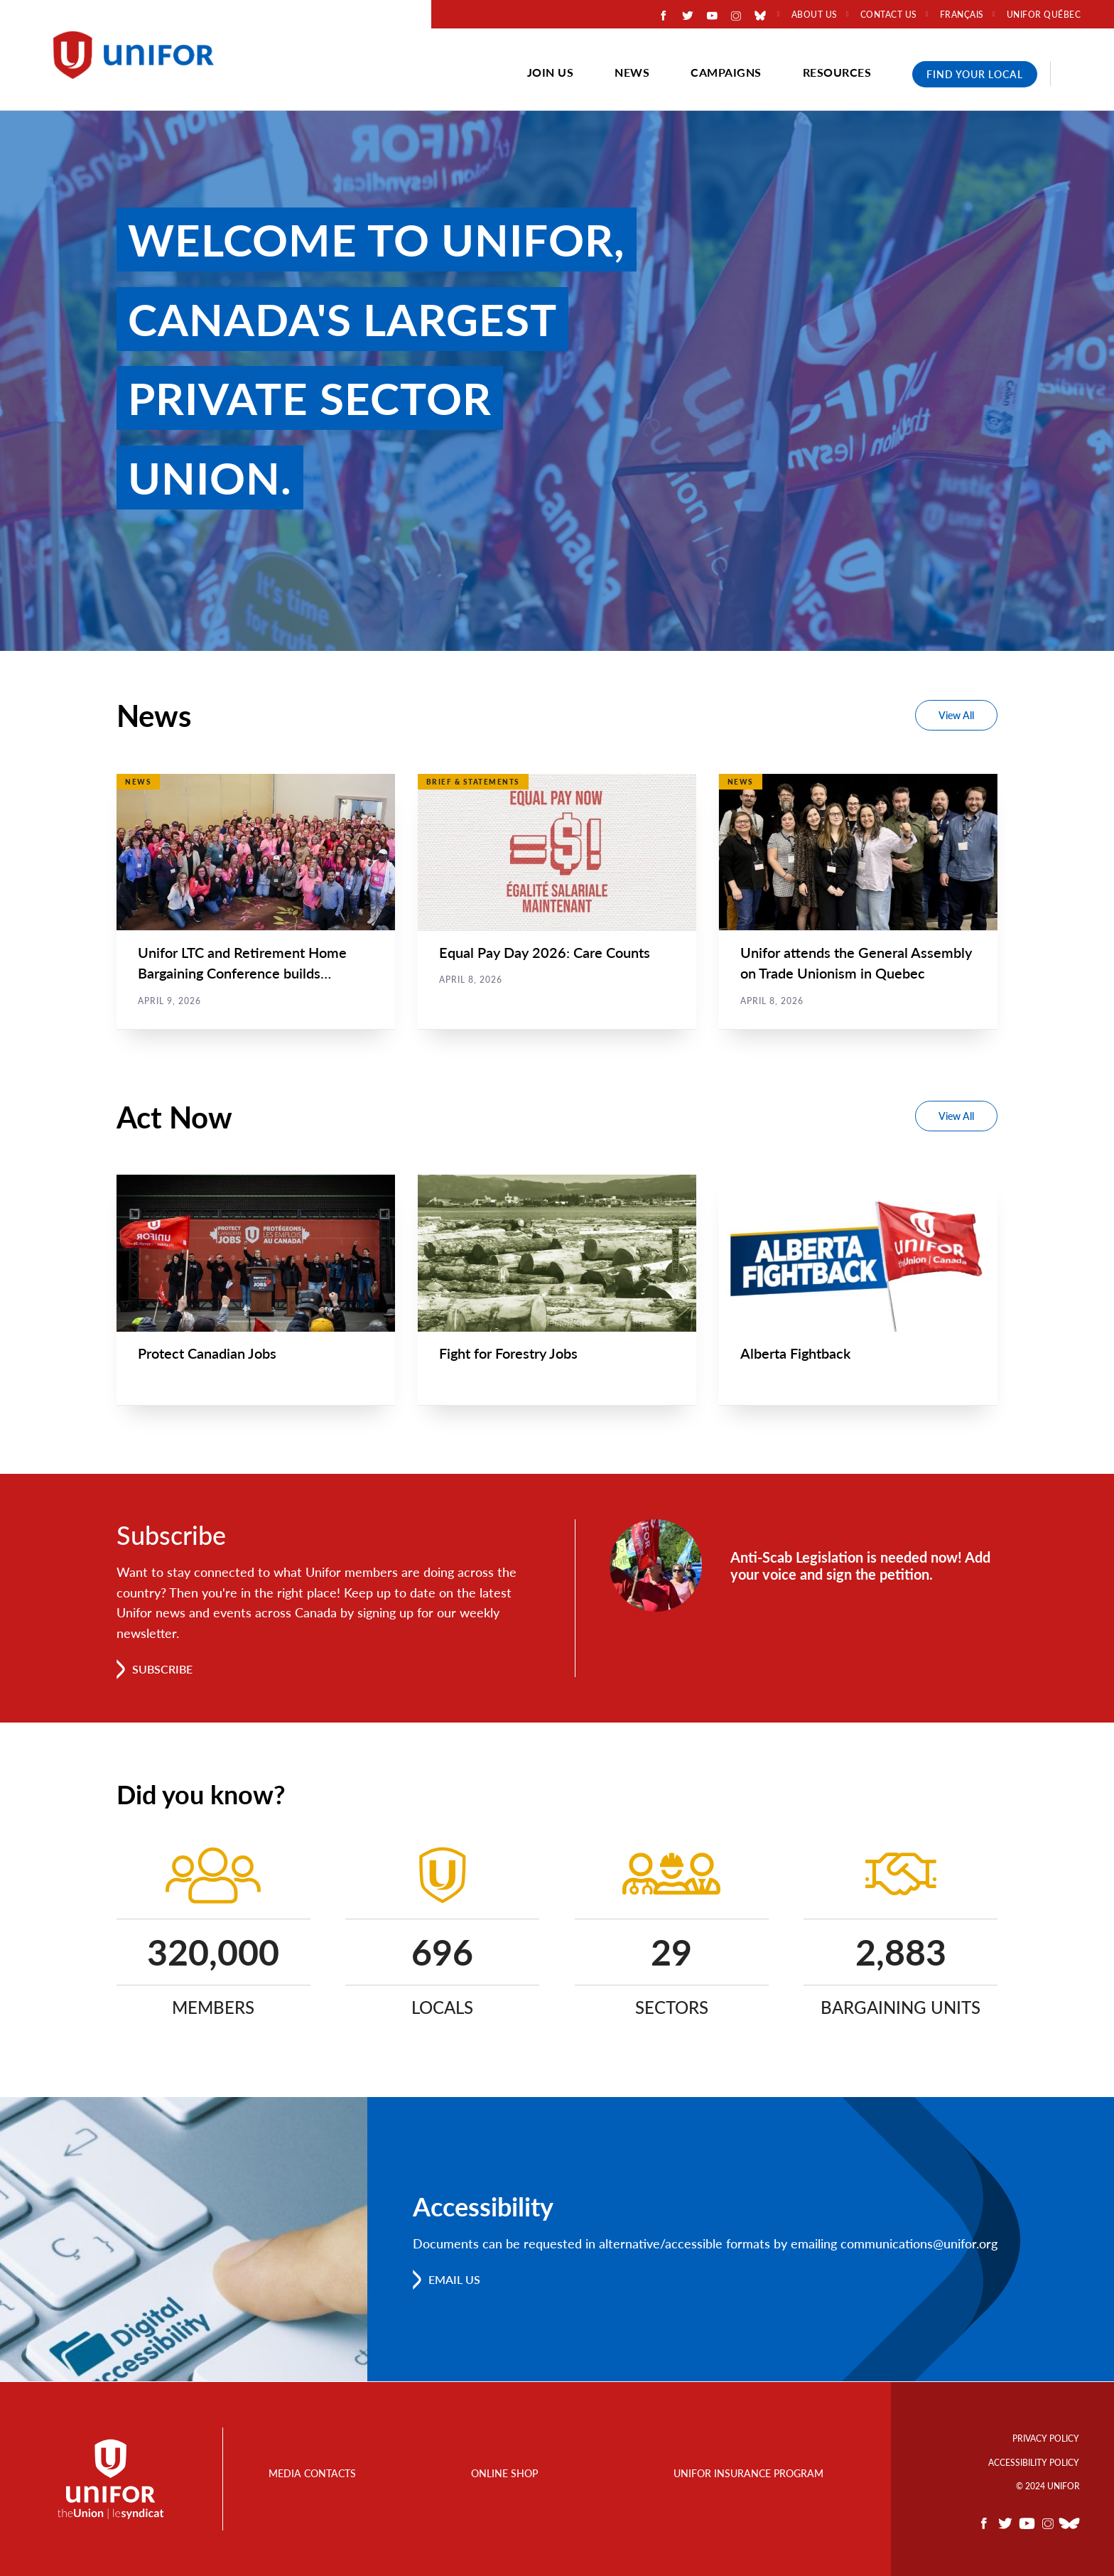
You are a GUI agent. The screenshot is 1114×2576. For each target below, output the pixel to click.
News (632, 72)
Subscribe (162, 1669)
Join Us (550, 72)
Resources (837, 72)
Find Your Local (974, 74)
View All (956, 715)
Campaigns (726, 72)
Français (962, 15)
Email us (454, 2280)
